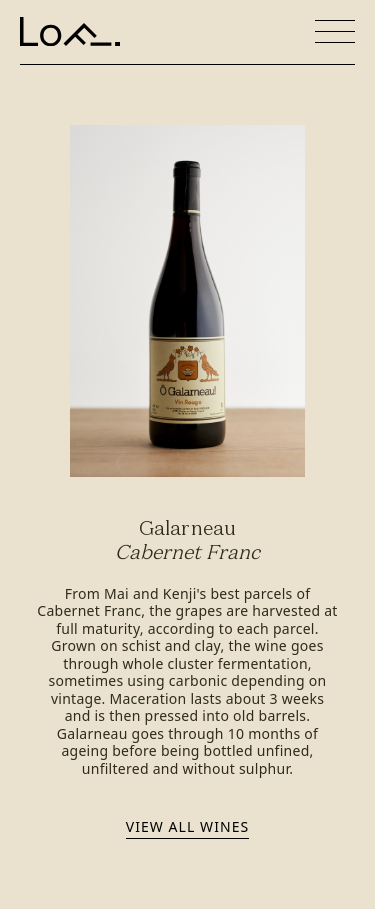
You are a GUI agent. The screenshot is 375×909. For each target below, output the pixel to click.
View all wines (187, 826)
